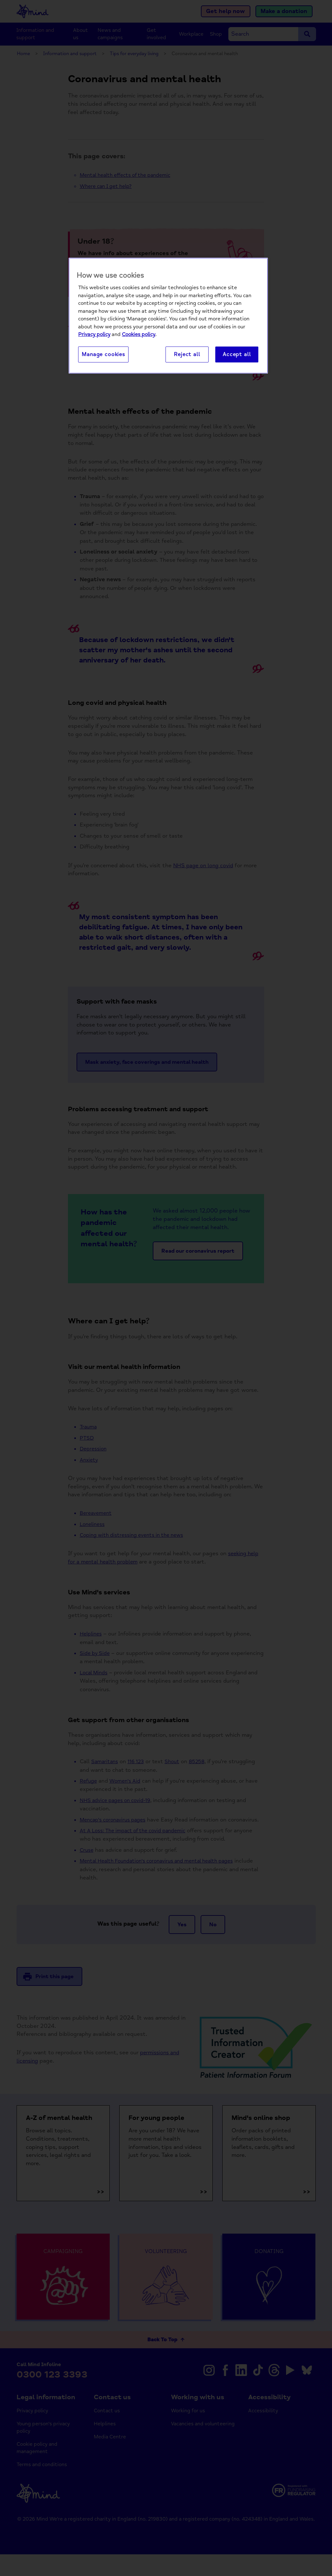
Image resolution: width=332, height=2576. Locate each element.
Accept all (237, 354)
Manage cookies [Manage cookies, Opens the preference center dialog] (103, 354)
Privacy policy (94, 335)
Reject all (187, 354)
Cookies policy (138, 335)
